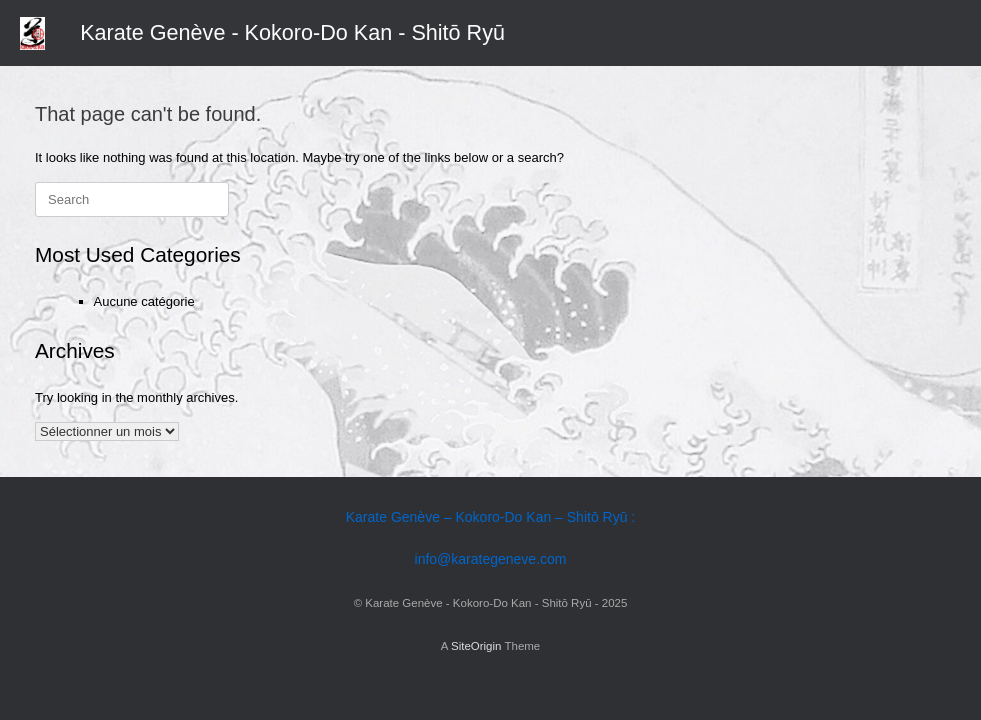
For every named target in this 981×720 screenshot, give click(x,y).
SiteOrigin (476, 646)
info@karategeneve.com (491, 559)
